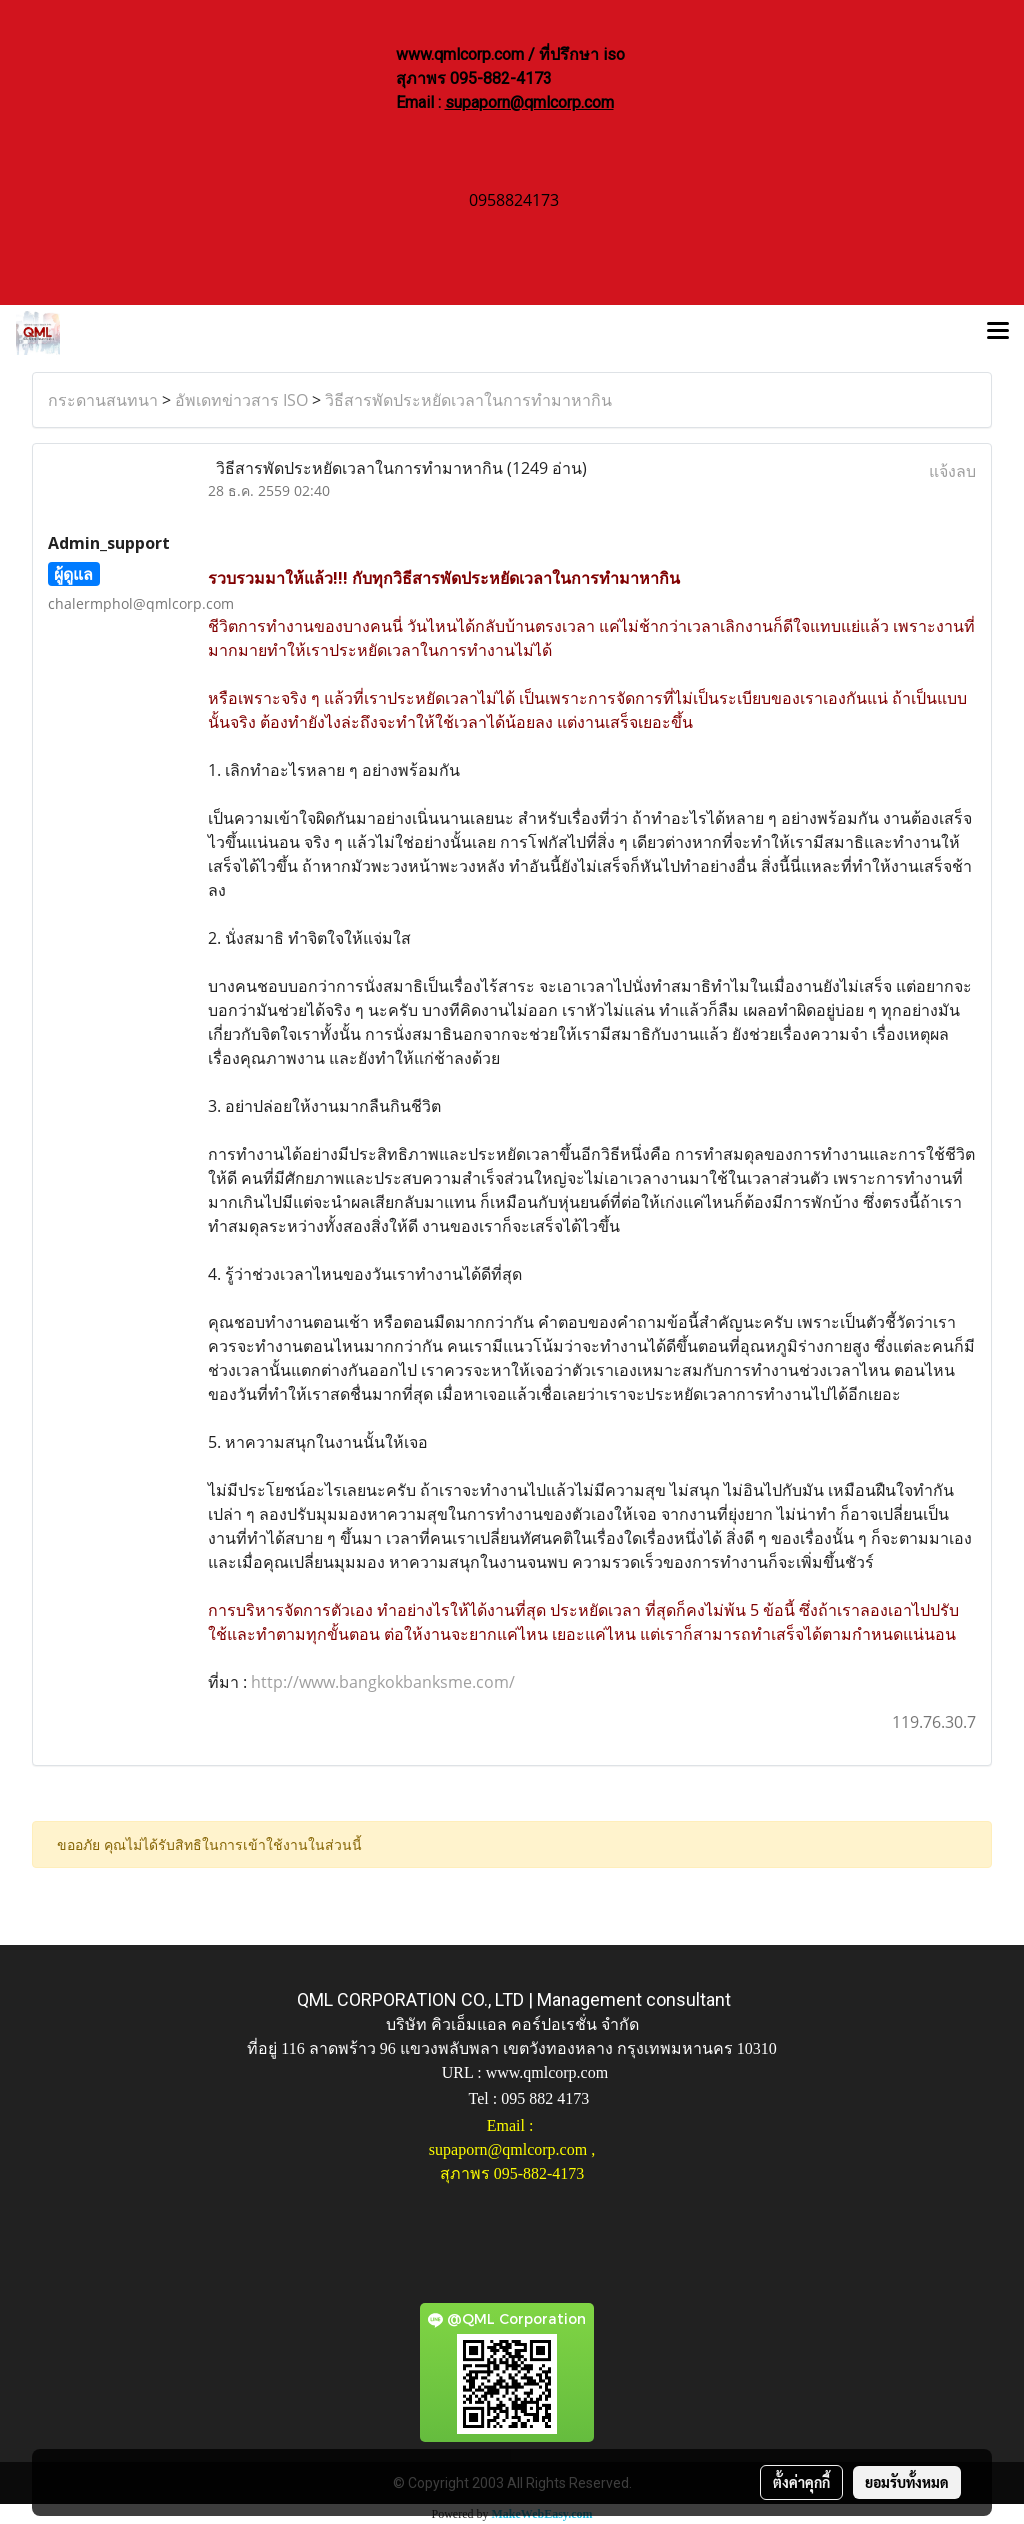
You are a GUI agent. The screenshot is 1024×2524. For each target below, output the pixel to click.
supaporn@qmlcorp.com (529, 102)
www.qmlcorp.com (547, 2072)
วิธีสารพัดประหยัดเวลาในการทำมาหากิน (468, 400)
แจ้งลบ (952, 471)
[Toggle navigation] (998, 333)
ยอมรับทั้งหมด (907, 2482)
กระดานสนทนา (103, 400)
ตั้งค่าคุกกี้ (801, 2482)
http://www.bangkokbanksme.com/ (381, 1682)
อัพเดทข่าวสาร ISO (241, 400)
